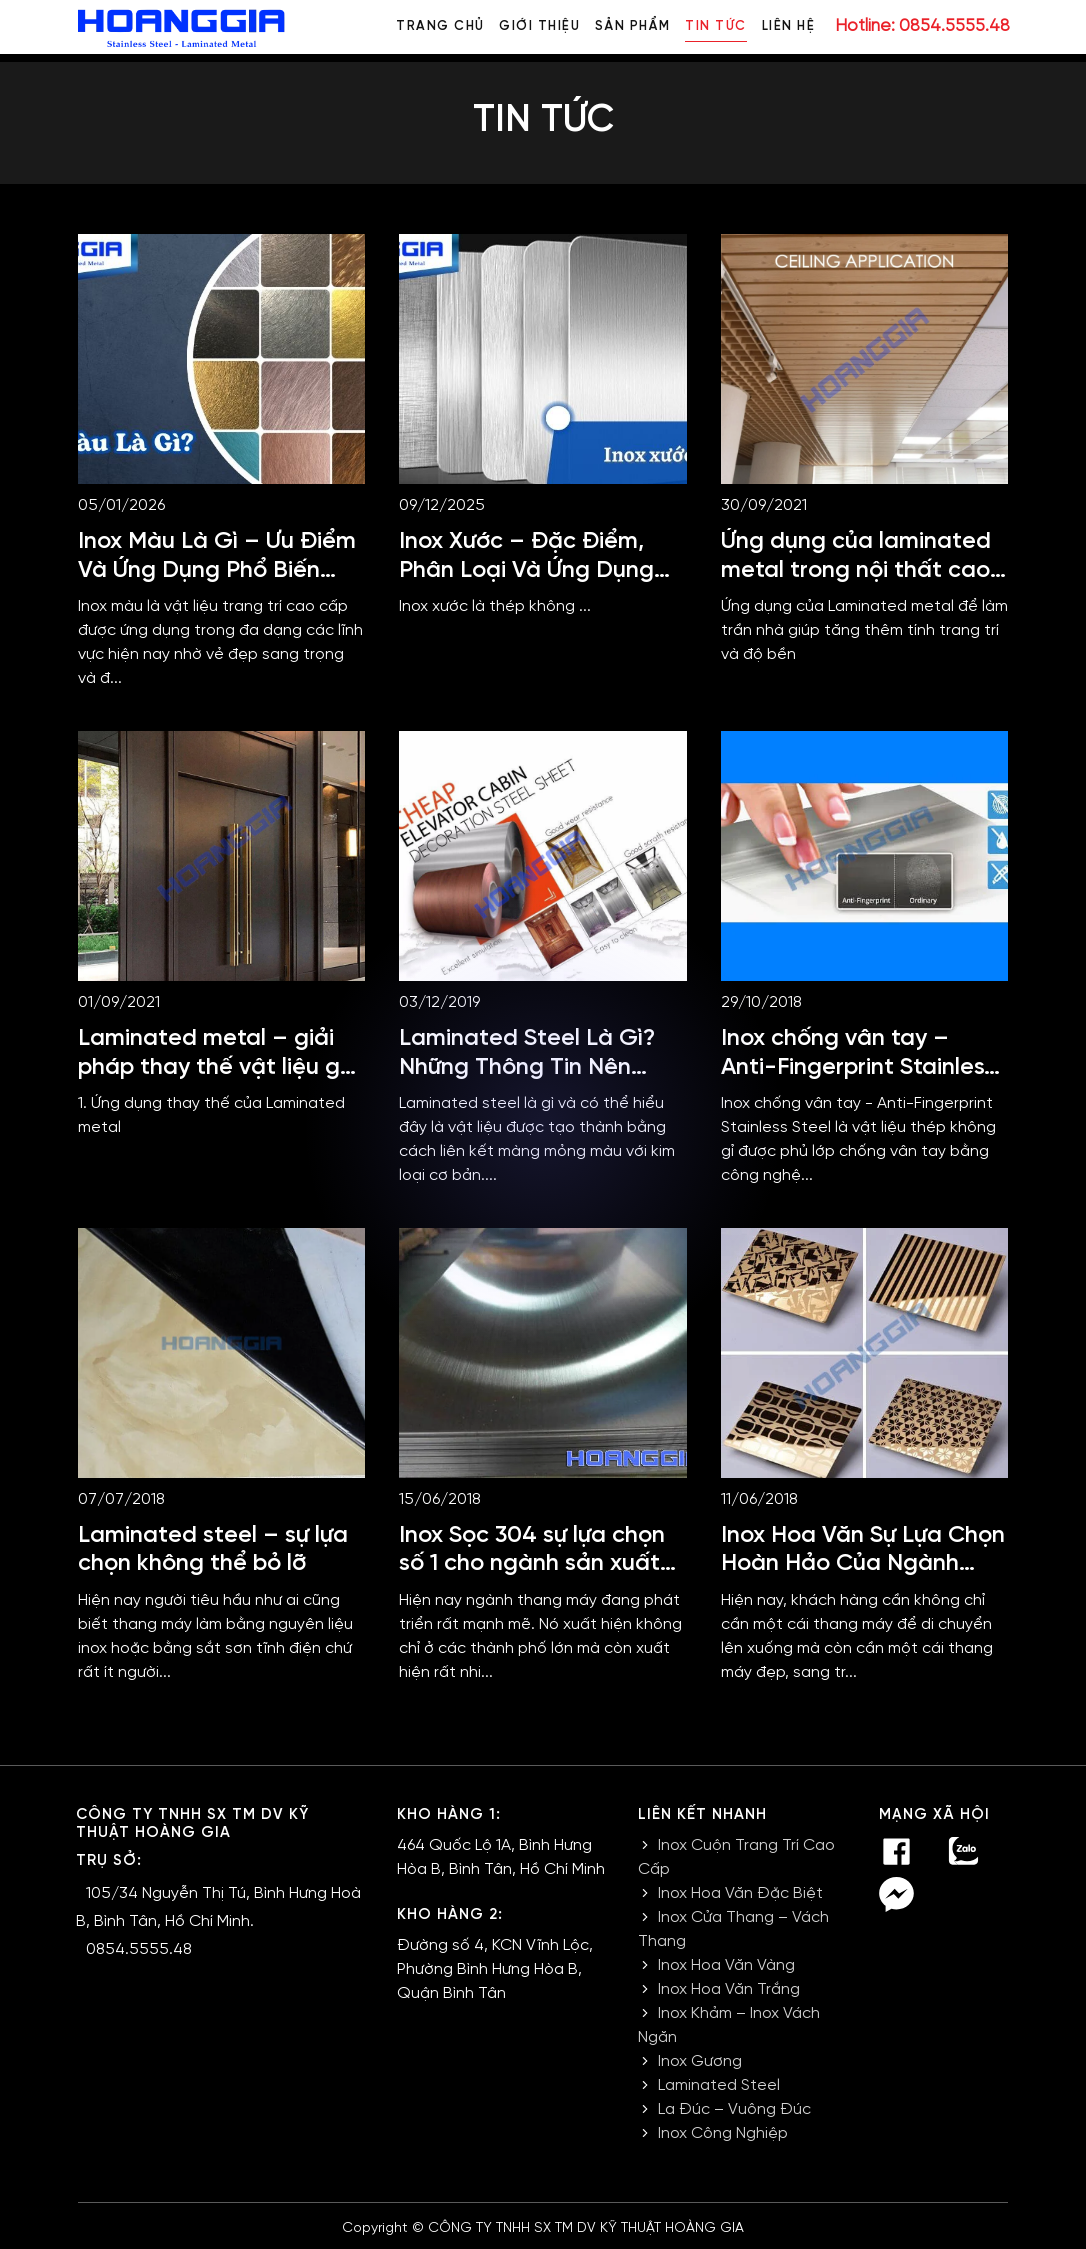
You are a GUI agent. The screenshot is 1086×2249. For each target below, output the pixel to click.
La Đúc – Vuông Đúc (734, 2109)
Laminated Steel (719, 2085)
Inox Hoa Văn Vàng (726, 1965)
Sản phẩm (632, 26)
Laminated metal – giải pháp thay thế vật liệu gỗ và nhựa (216, 1067)
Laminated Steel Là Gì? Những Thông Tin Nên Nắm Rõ (527, 1067)
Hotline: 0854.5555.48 (922, 26)
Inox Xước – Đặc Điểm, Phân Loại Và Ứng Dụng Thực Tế (526, 570)
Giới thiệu (538, 26)
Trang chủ (439, 26)
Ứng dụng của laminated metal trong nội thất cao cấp (856, 570)
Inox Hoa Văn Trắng (729, 1989)
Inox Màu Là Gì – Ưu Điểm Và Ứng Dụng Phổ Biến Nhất (217, 570)
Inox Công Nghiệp (723, 2133)
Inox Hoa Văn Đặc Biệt (740, 1893)
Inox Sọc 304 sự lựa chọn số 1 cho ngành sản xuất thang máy (532, 1564)
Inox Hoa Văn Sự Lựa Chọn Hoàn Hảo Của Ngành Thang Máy (863, 1564)
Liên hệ (789, 26)
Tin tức (716, 26)
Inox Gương (700, 2061)
